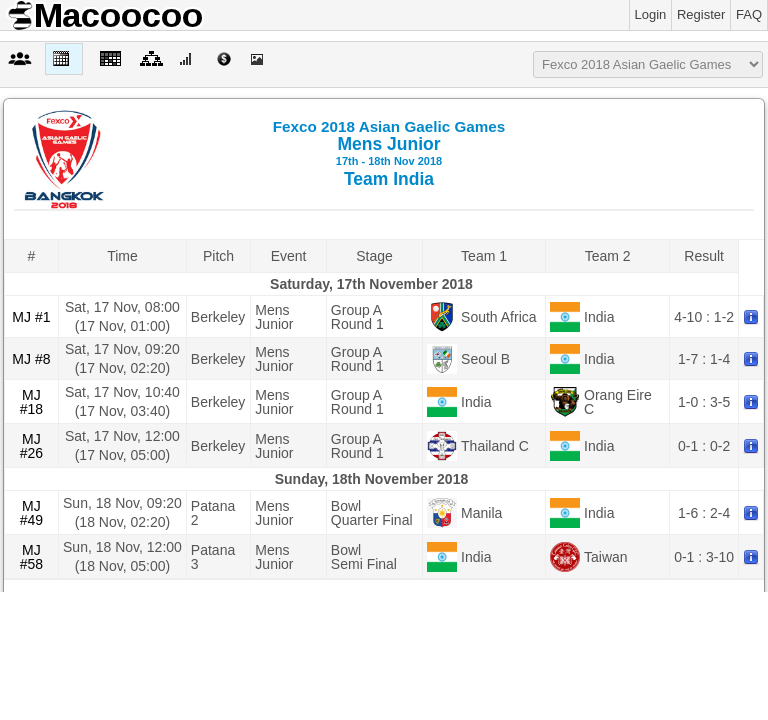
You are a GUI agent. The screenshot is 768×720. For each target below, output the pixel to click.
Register (701, 14)
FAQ (749, 14)
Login (651, 14)
